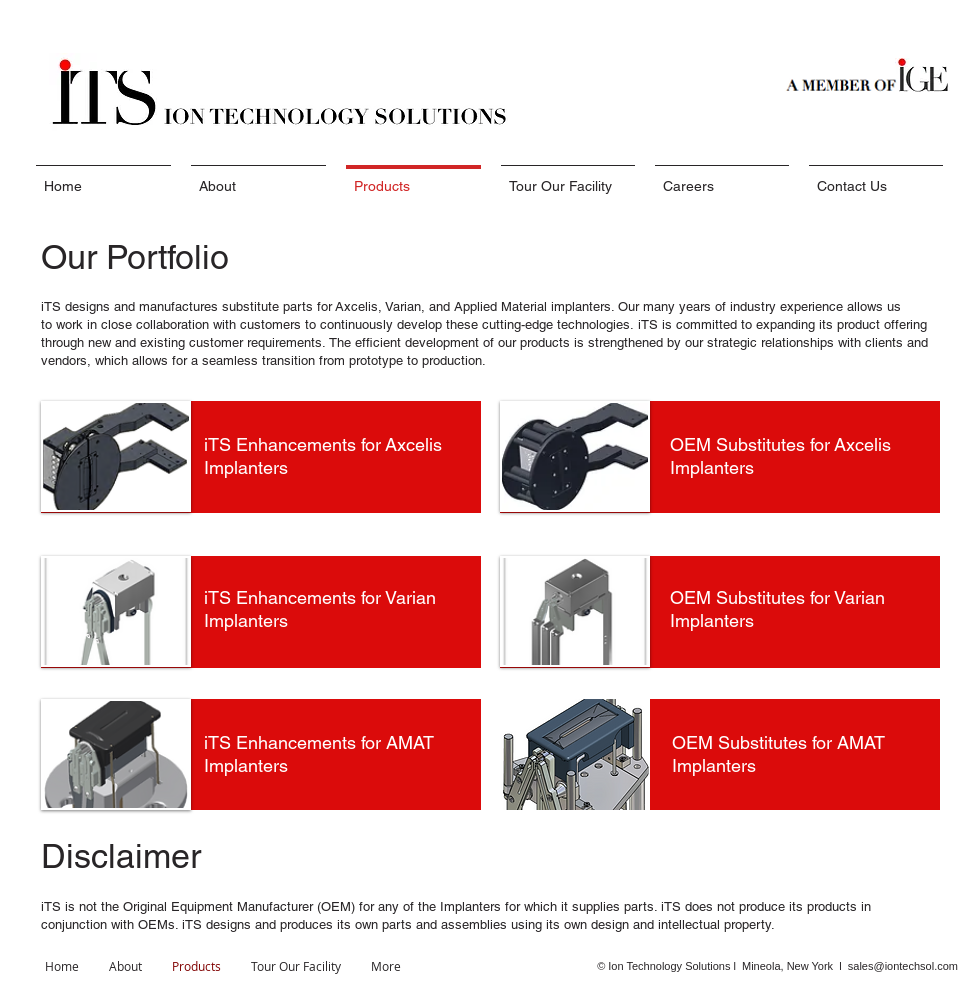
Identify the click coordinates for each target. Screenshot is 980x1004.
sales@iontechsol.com (903, 966)
